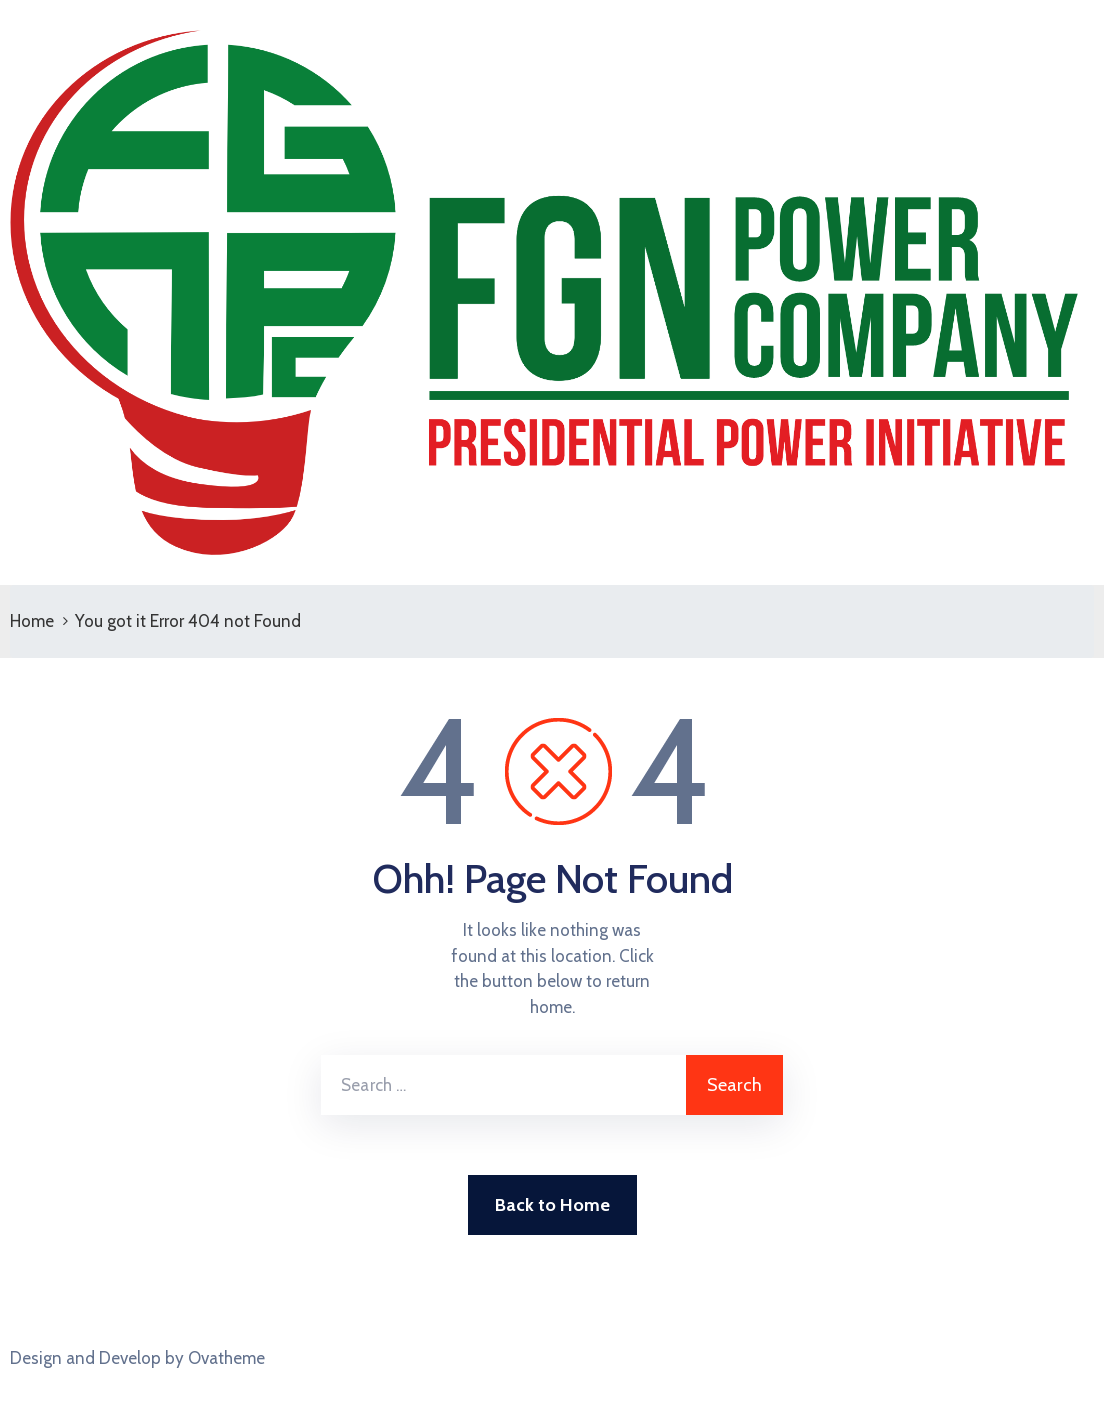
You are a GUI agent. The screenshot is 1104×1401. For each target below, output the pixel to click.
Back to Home (552, 1205)
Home (32, 621)
